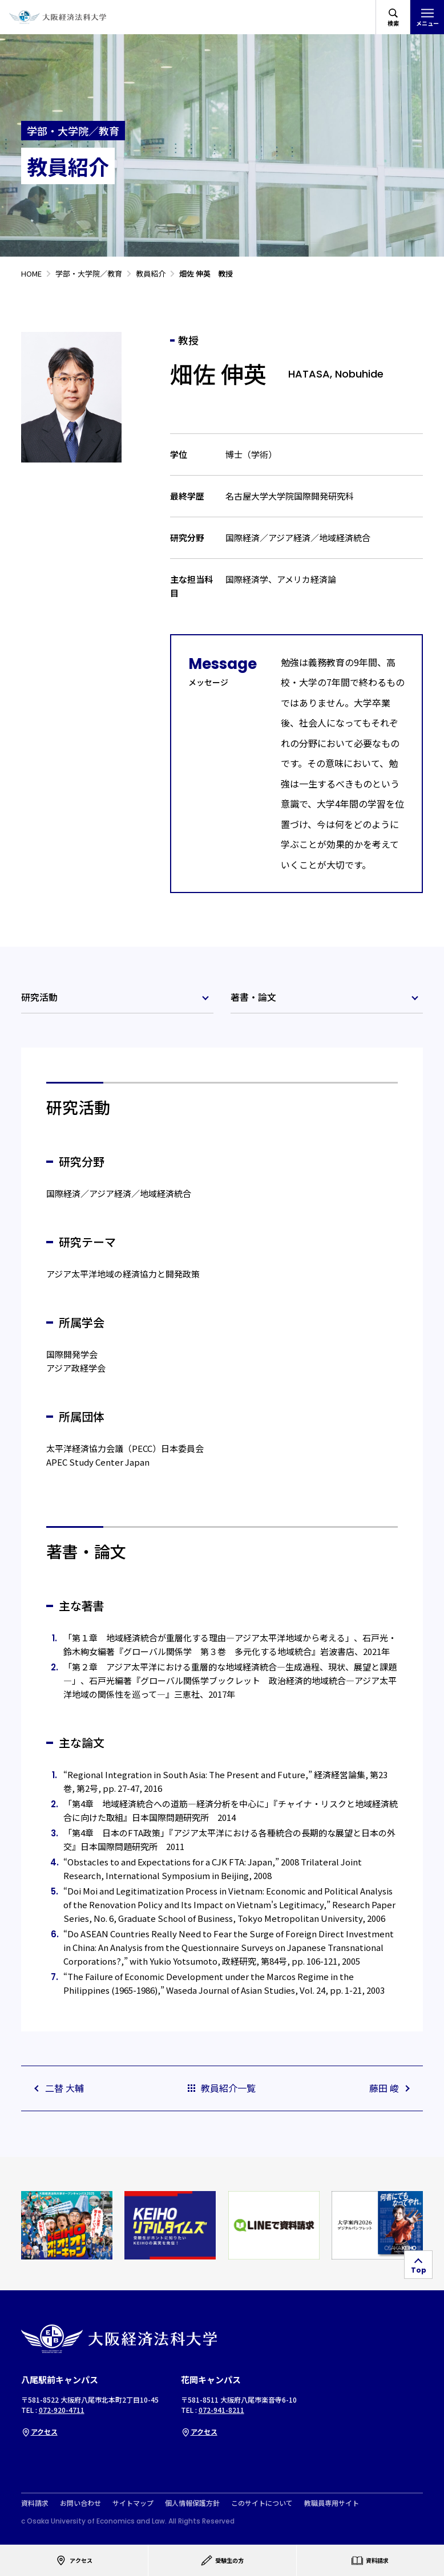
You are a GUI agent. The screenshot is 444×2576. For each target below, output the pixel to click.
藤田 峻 (390, 2088)
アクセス (39, 2431)
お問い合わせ (80, 2503)
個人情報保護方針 (192, 2503)
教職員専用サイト (331, 2503)
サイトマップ (133, 2503)
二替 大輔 (58, 2088)
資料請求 (35, 2503)
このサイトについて (262, 2503)
